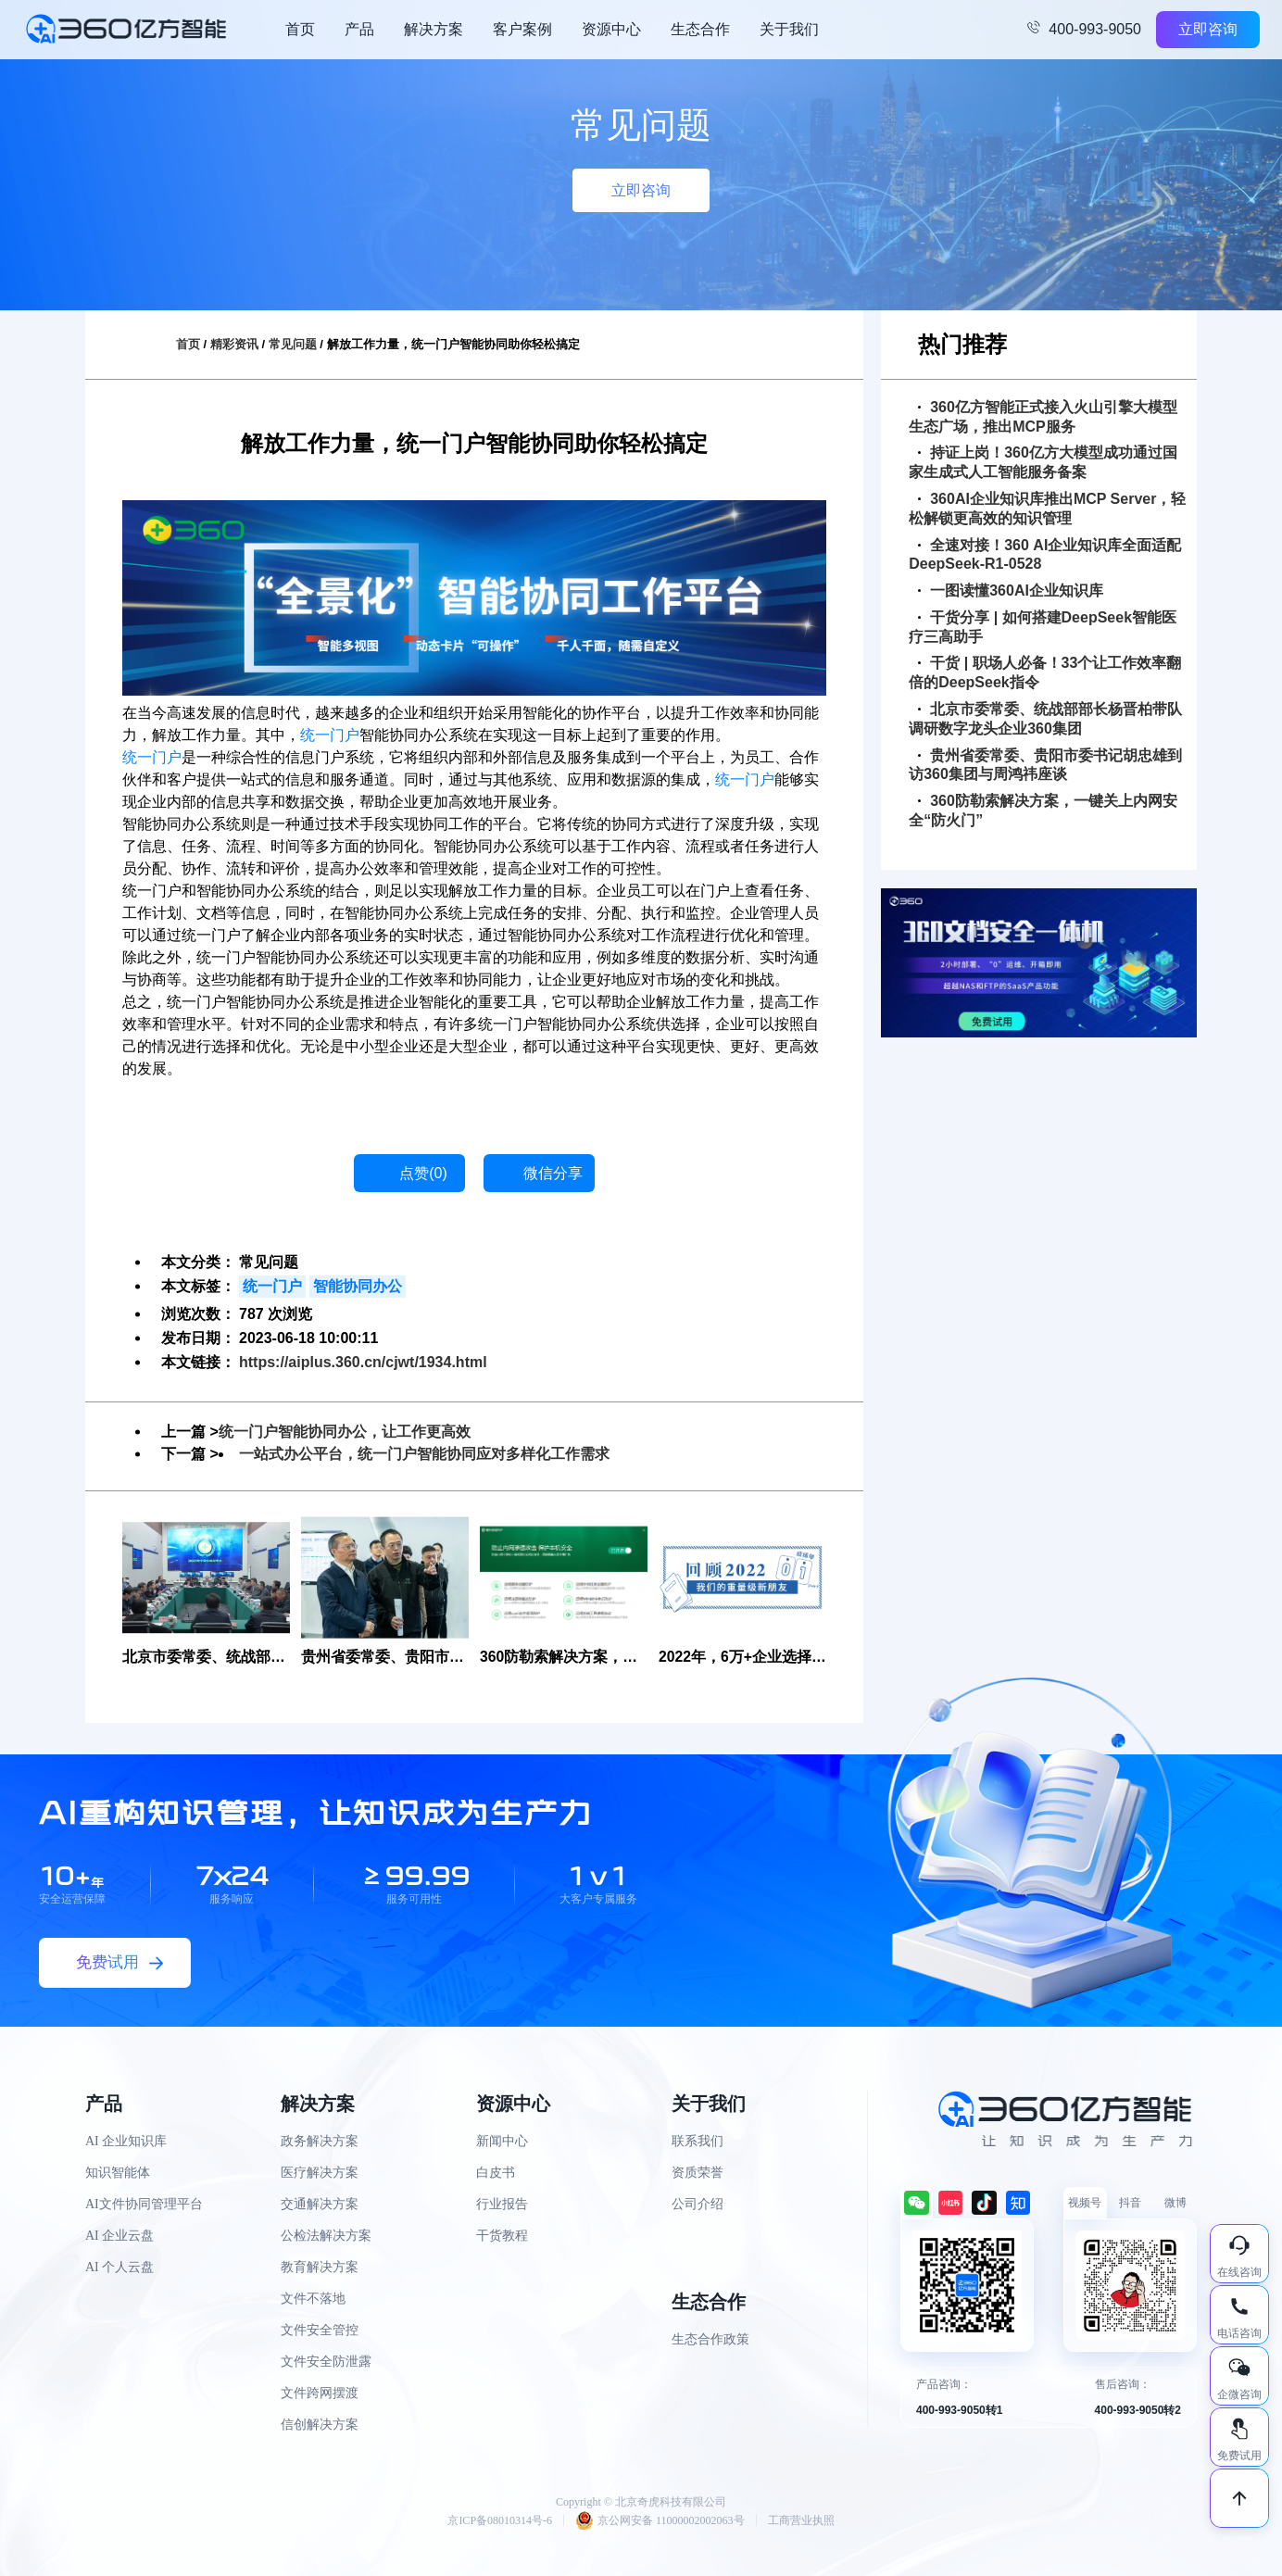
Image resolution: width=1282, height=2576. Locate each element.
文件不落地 (313, 2299)
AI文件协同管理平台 (144, 2204)
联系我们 (697, 2141)
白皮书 (495, 2173)
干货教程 (502, 2236)
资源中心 (611, 29)
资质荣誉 (697, 2173)
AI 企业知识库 (126, 2141)
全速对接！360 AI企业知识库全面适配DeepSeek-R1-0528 (1045, 554)
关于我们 (789, 29)
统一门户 (329, 735)
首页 (300, 29)
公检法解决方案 (326, 2236)
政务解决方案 (319, 2141)
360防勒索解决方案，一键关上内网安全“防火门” (1043, 810)
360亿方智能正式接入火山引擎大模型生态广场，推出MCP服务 (1043, 416)
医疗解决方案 (319, 2173)
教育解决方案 (319, 2267)
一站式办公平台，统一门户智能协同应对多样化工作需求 (424, 1454)
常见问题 (293, 344)
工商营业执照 (801, 2520)
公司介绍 (697, 2204)
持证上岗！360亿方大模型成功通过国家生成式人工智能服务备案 (1043, 462)
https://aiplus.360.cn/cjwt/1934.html (363, 1362)
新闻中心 (502, 2141)
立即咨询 (1208, 29)
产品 (359, 29)
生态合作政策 (710, 2339)
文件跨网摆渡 (319, 2393)
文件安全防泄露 (326, 2362)
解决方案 (433, 29)
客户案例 (522, 29)
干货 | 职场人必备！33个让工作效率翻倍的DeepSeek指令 (1045, 672)
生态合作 (700, 29)
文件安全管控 (319, 2330)
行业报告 (502, 2204)
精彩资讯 (234, 344)
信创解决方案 (319, 2424)
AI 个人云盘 (119, 2267)
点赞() (423, 1173)
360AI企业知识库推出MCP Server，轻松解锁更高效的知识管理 (1047, 508)
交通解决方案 (319, 2204)
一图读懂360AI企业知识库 (1010, 590)
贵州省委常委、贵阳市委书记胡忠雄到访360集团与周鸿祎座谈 (1045, 765)
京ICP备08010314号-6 (499, 2520)
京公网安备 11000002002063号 (660, 2520)
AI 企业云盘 (119, 2236)
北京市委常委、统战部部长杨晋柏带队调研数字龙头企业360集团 (1045, 718)
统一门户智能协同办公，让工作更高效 (345, 1431)
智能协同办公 (357, 1286)
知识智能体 (117, 2173)
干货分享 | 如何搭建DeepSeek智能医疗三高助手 (1042, 627)
